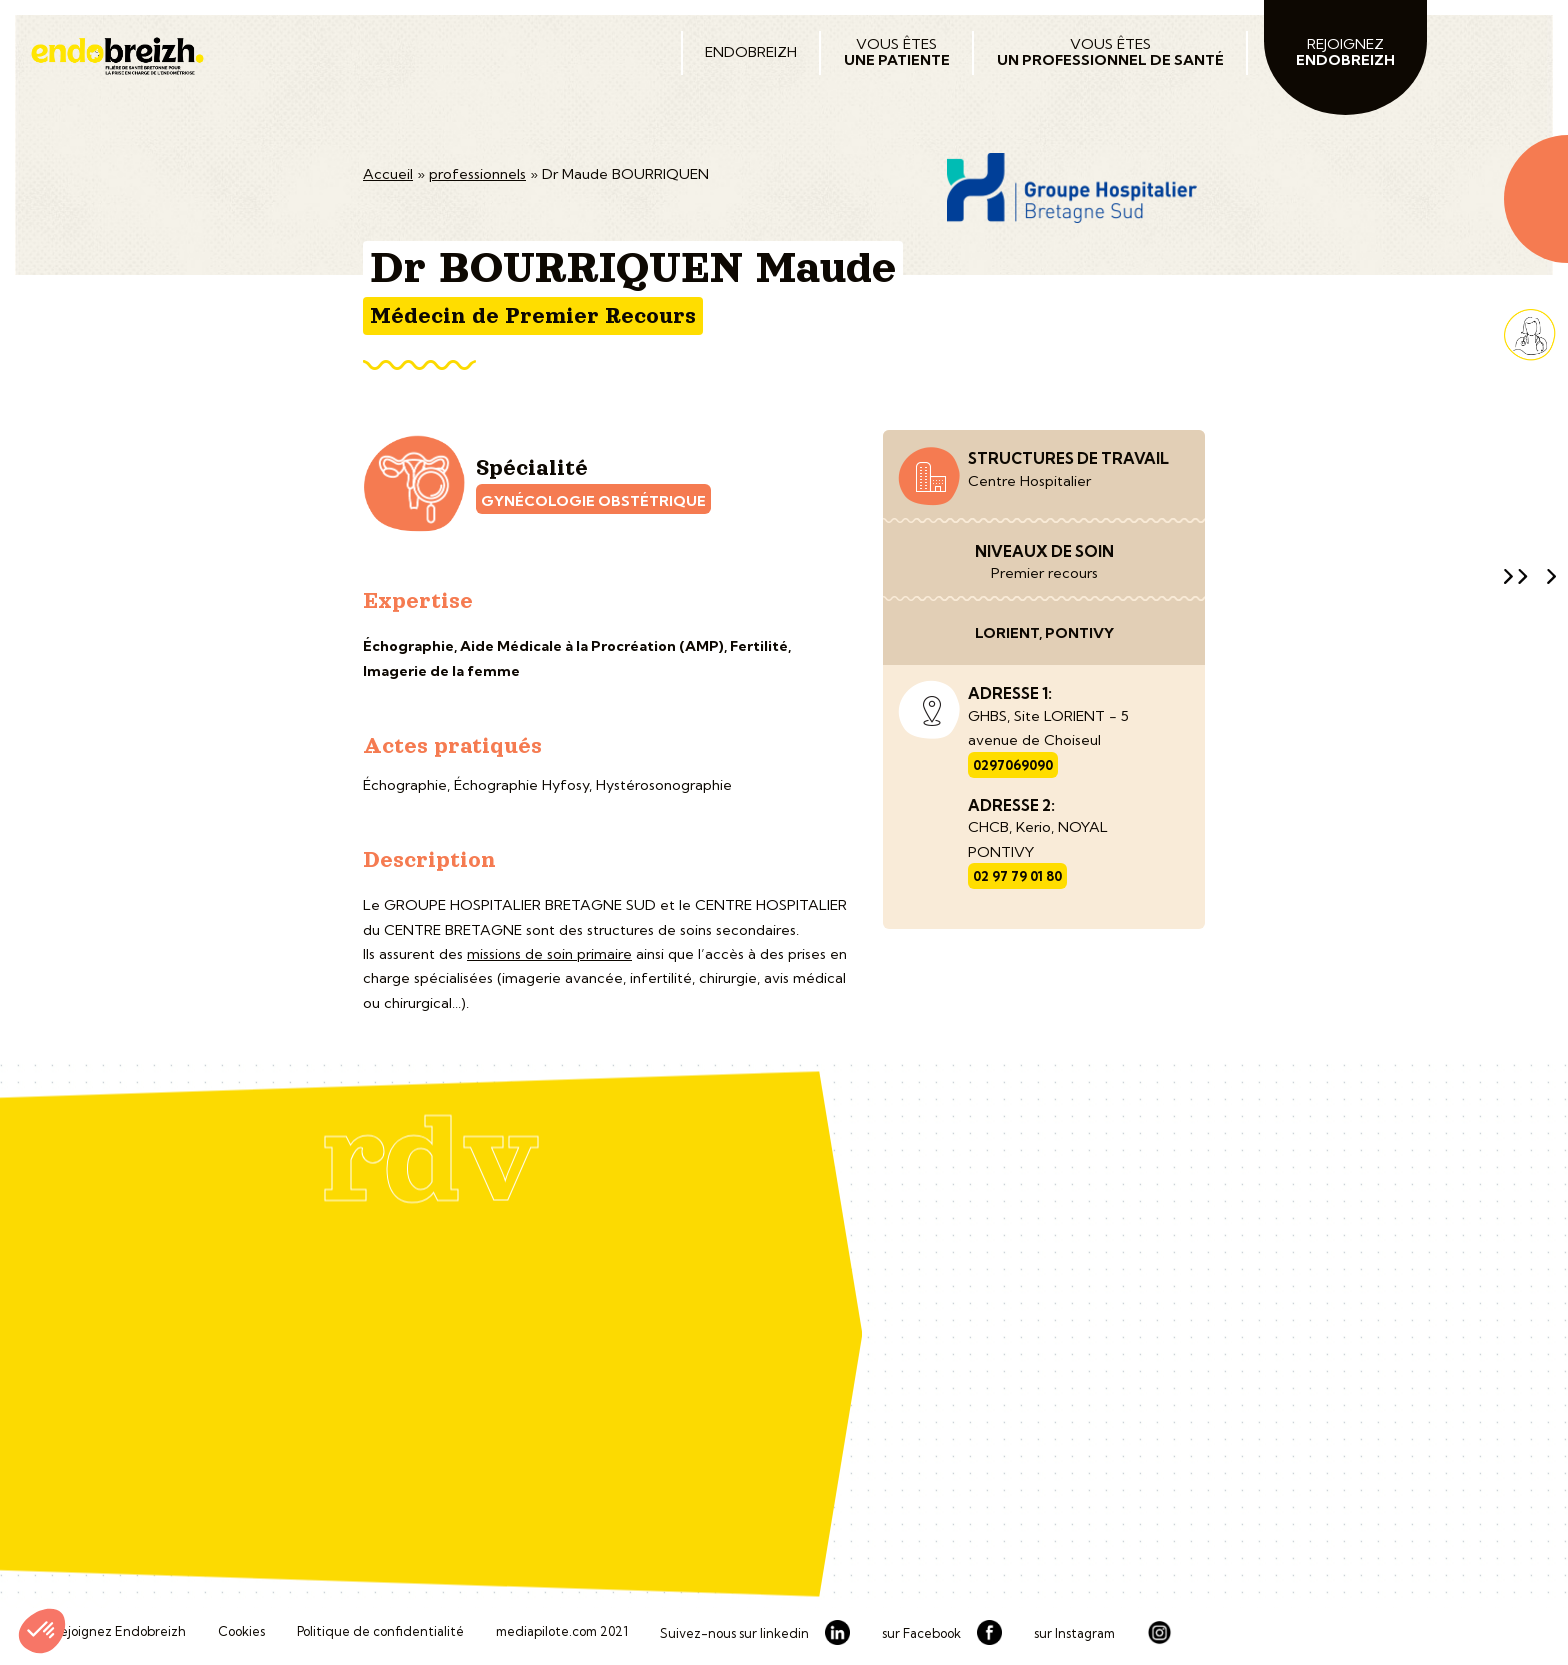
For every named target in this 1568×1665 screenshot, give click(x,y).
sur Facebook (921, 1634)
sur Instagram (1074, 1634)
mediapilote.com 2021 (562, 1632)
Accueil (388, 174)
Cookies (241, 1632)
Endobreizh (751, 52)
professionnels (477, 174)
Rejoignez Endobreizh (118, 1632)
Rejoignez (1345, 52)
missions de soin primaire (549, 954)
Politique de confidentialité (380, 1632)
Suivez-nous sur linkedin (734, 1634)
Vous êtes (897, 52)
